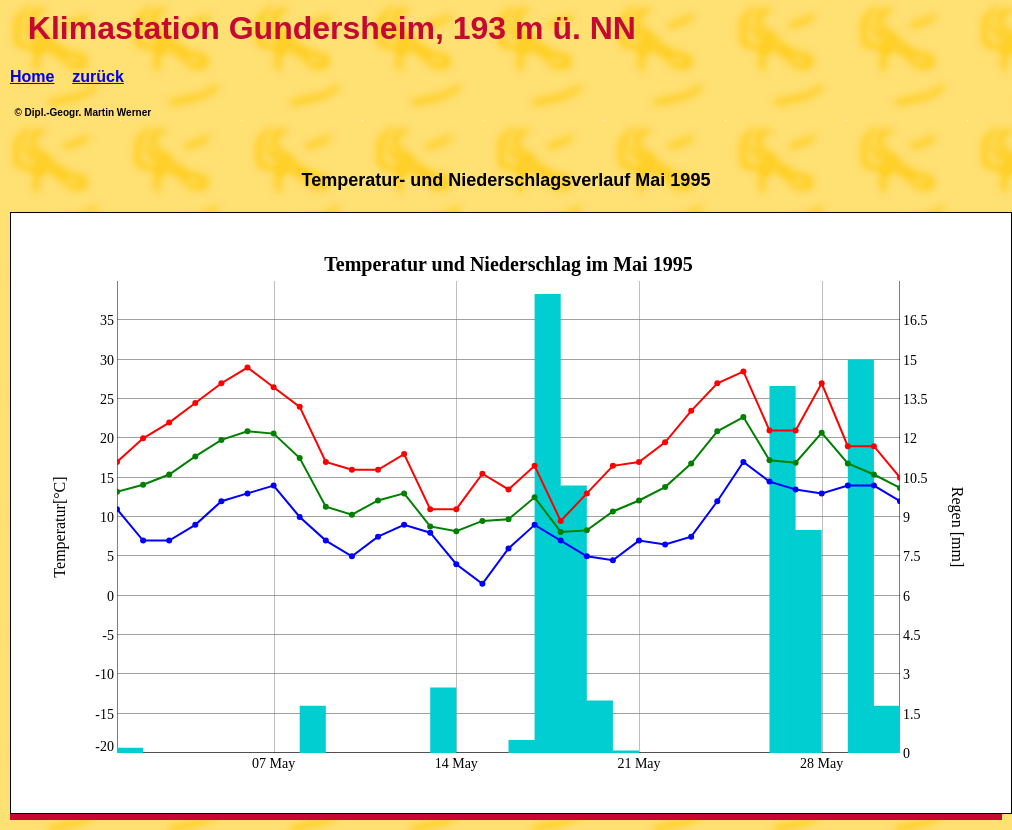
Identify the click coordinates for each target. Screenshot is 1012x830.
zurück (98, 76)
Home (32, 76)
